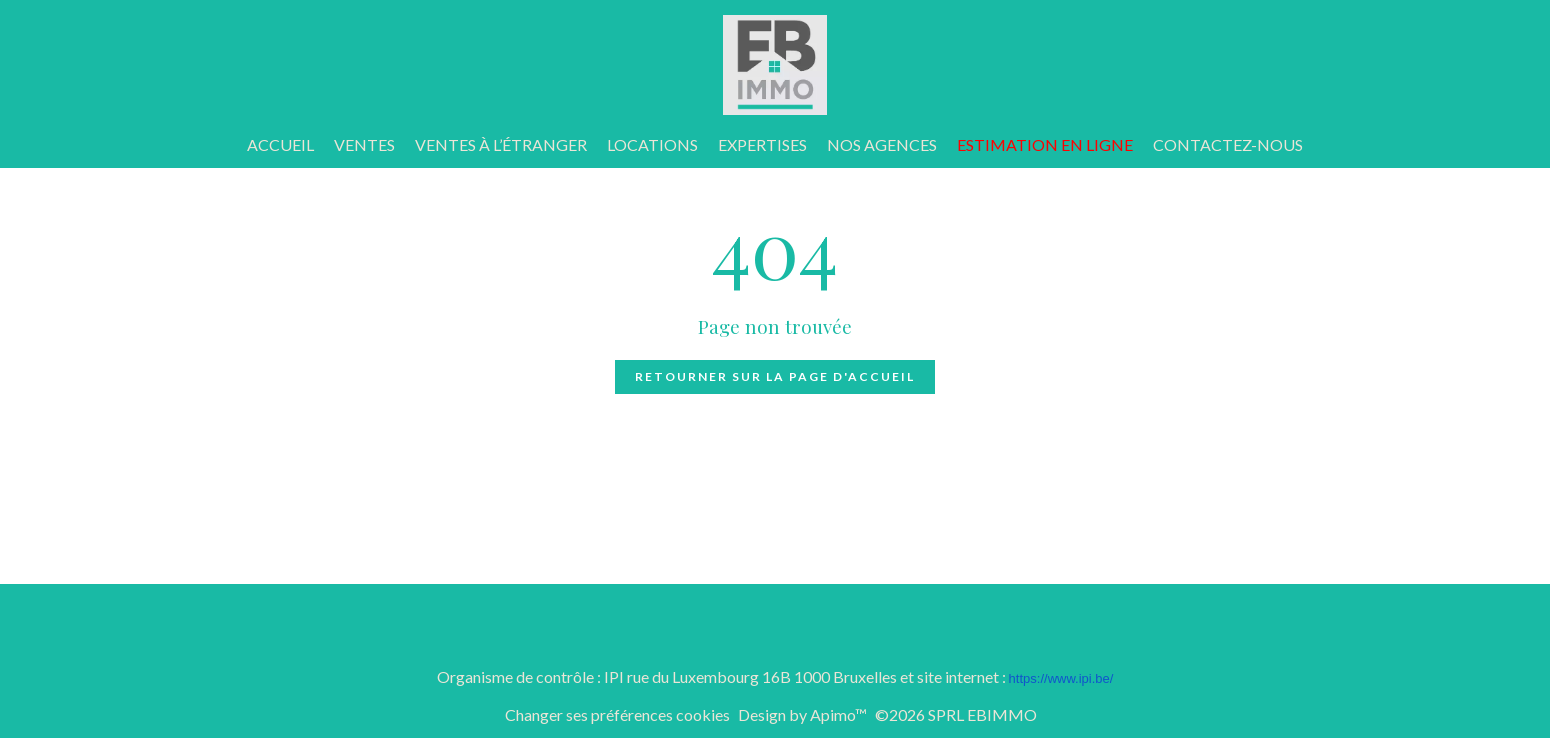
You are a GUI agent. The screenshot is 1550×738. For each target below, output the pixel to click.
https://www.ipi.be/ (1061, 678)
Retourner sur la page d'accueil (775, 376)
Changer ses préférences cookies (617, 714)
